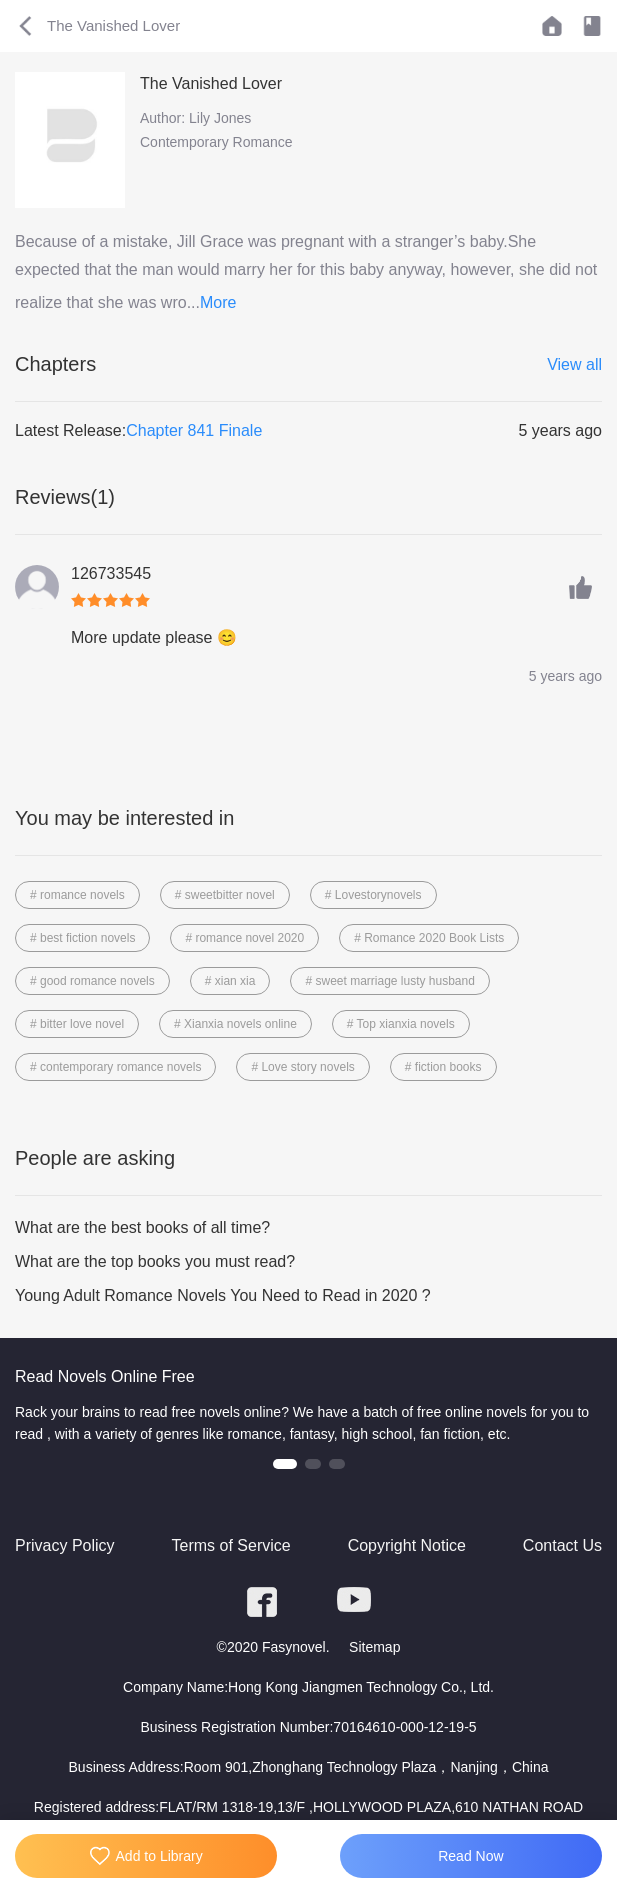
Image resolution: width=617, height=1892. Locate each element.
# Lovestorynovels (373, 895)
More (218, 302)
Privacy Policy (65, 1545)
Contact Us (562, 1545)
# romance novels (77, 895)
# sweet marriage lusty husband (389, 981)
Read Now (470, 1856)
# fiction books (443, 1067)
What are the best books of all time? (142, 1227)
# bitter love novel (77, 1024)
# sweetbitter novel (225, 895)
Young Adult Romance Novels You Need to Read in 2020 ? (223, 1295)
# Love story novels (302, 1067)
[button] (285, 1464)
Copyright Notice (407, 1545)
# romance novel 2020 (244, 938)
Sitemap (374, 1647)
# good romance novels (92, 981)
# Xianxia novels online (235, 1024)
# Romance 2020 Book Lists (429, 938)
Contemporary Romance (216, 142)
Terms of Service (231, 1545)
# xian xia (230, 981)
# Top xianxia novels (401, 1024)
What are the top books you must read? (155, 1261)
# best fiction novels (82, 938)
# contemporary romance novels (115, 1067)
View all (574, 364)
